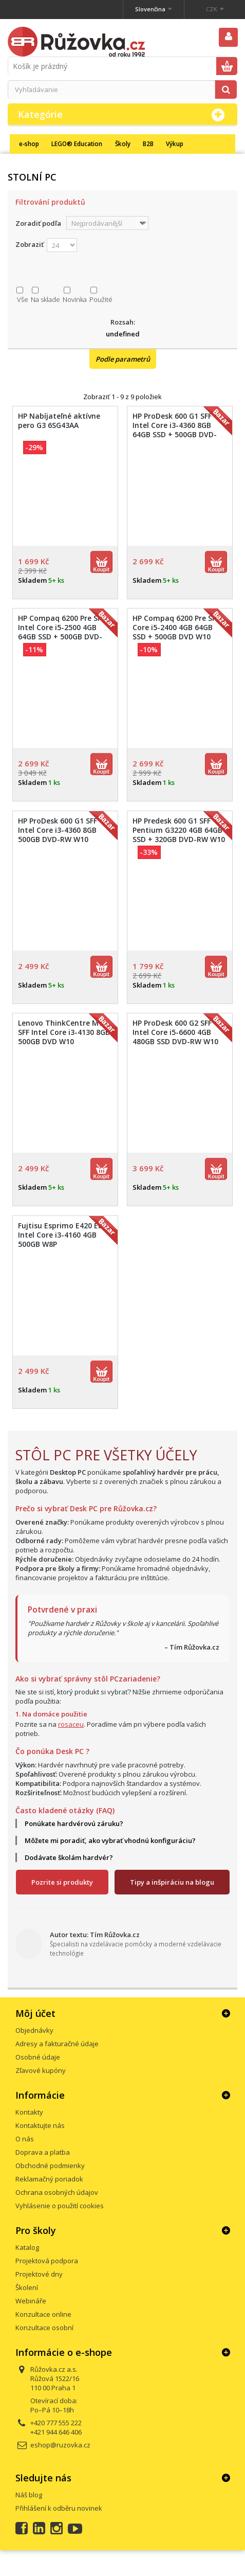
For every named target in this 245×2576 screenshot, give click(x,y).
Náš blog (28, 2494)
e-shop (29, 143)
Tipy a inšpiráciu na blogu (172, 1882)
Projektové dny (39, 2274)
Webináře (30, 2300)
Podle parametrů (123, 359)
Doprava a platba (42, 2152)
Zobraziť (29, 244)
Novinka (75, 299)
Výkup (174, 143)
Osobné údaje (37, 2057)
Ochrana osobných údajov (56, 2192)
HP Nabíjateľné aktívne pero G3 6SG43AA (59, 421)
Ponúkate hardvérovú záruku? (74, 1823)
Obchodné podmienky (50, 2165)
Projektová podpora (46, 2260)
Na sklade (45, 299)
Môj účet (35, 2013)
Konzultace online (43, 2314)
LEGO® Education (76, 143)
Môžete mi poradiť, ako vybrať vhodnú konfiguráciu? (110, 1840)
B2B (148, 143)
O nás (24, 2138)
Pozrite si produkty (62, 1882)
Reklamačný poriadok (49, 2179)
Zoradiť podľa (38, 223)
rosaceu (71, 1724)
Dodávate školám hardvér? (69, 1857)
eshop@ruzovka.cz (60, 2444)
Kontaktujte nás (40, 2125)
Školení (26, 2287)
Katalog (27, 2247)
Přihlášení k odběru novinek (58, 2508)
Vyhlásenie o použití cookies (59, 2205)
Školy (122, 143)
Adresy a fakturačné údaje (57, 2043)
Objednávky (34, 2030)
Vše (22, 299)
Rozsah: (122, 322)
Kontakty (29, 2112)
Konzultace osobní (44, 2327)
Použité (100, 299)
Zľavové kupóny (40, 2070)
